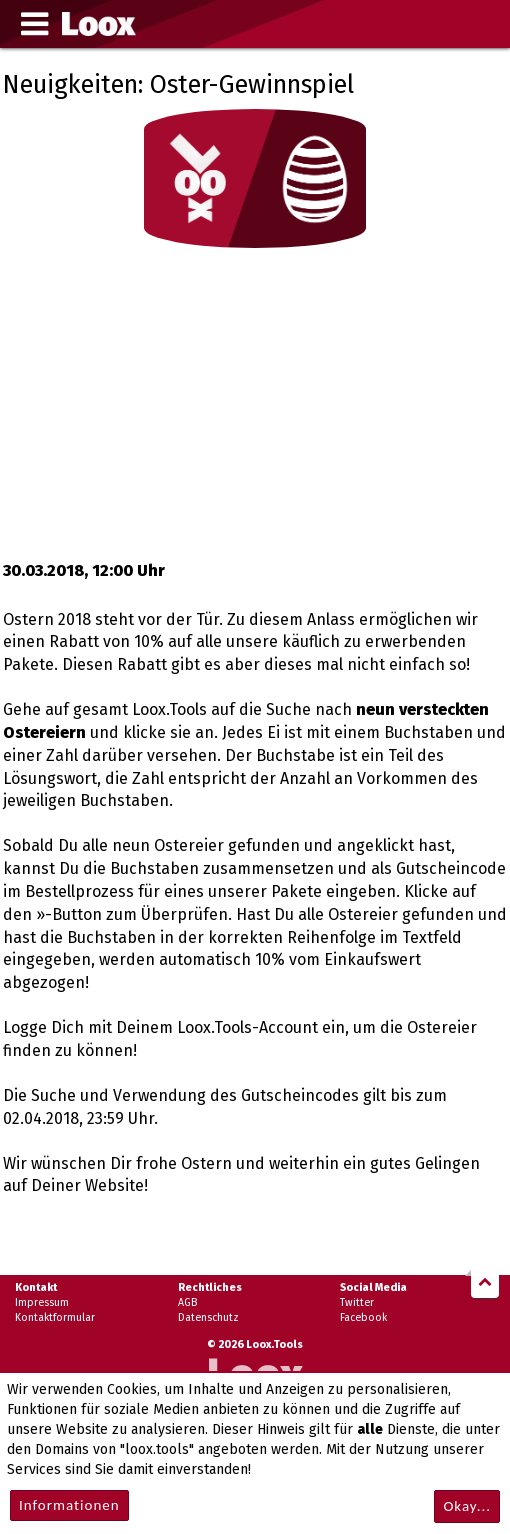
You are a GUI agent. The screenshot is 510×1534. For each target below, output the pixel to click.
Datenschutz (208, 1317)
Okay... (467, 1506)
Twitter (357, 1302)
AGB (187, 1302)
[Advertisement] (255, 400)
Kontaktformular (55, 1317)
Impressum (42, 1302)
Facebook (363, 1317)
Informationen (69, 1505)
